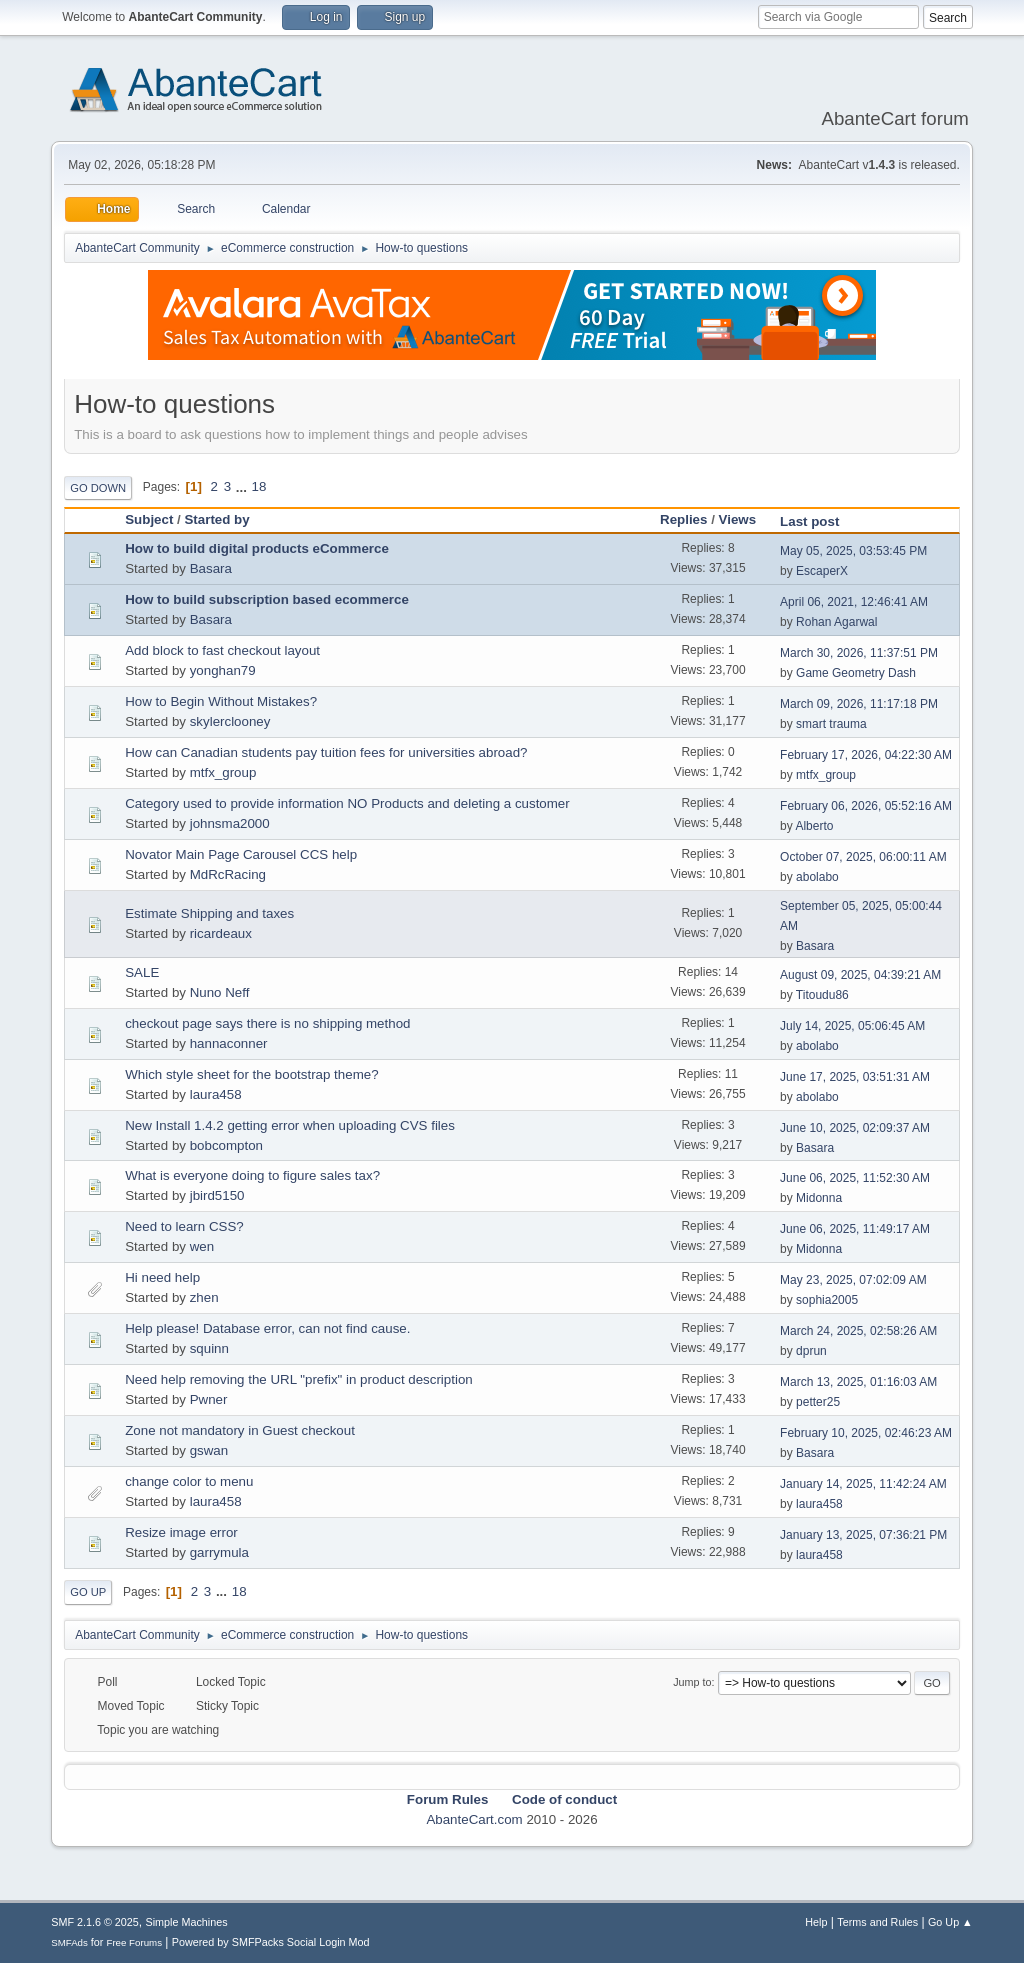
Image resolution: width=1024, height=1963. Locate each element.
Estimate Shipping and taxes (209, 913)
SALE (142, 972)
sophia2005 (827, 1300)
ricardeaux (221, 933)
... (243, 486)
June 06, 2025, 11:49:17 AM (855, 1229)
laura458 (216, 1094)
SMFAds (69, 1942)
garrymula (219, 1552)
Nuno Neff (220, 992)
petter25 (818, 1402)
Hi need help (162, 1277)
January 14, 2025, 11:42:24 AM (863, 1484)
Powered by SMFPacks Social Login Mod (271, 1942)
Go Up (88, 1592)
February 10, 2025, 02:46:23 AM (866, 1433)
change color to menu (189, 1481)
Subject (149, 519)
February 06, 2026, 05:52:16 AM (866, 806)
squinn (209, 1348)
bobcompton (226, 1145)
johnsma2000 (230, 823)
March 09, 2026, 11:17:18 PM (859, 704)
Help (816, 1922)
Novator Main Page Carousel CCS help (241, 854)
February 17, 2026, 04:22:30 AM (866, 755)
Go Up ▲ (950, 1922)
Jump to (692, 1682)
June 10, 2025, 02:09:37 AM (855, 1128)
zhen (204, 1297)
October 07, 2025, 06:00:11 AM (863, 857)
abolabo (817, 877)
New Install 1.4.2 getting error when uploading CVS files (290, 1125)
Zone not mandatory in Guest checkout (240, 1430)
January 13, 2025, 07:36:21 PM (863, 1535)
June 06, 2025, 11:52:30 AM (855, 1178)
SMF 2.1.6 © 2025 (95, 1922)
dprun (811, 1351)
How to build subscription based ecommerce (267, 599)
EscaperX (822, 571)
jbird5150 (217, 1195)
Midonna (819, 1198)
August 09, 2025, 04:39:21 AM (860, 975)
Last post (818, 521)
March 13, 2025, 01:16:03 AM (858, 1382)
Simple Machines (187, 1922)
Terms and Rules (877, 1922)
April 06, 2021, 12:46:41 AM (854, 602)
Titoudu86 (822, 995)
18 (259, 486)
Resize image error (181, 1532)
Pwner (209, 1399)
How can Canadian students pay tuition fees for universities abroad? (326, 752)
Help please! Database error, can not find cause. (267, 1328)
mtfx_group (223, 772)
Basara (211, 568)
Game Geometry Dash (856, 673)
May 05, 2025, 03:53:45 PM (853, 551)
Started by (216, 519)
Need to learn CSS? (184, 1226)
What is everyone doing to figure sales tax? (252, 1175)
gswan (209, 1450)
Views (738, 519)
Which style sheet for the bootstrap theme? (251, 1074)
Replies (683, 519)
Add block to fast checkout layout (222, 650)
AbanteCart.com (474, 1819)
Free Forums (134, 1942)
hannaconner (229, 1043)
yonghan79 (223, 670)
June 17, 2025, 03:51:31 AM (855, 1077)
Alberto (814, 826)
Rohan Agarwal (836, 622)
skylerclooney (230, 721)
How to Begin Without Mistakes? (221, 701)
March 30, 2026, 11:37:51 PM (859, 653)
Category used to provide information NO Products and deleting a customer (347, 803)
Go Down (98, 488)
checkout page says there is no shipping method (267, 1023)
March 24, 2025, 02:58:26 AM (858, 1331)
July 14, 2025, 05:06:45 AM (852, 1026)
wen (202, 1246)
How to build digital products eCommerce (257, 548)
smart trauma (831, 724)
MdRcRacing (228, 874)
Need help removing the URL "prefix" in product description (299, 1379)
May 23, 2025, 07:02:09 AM (853, 1280)
